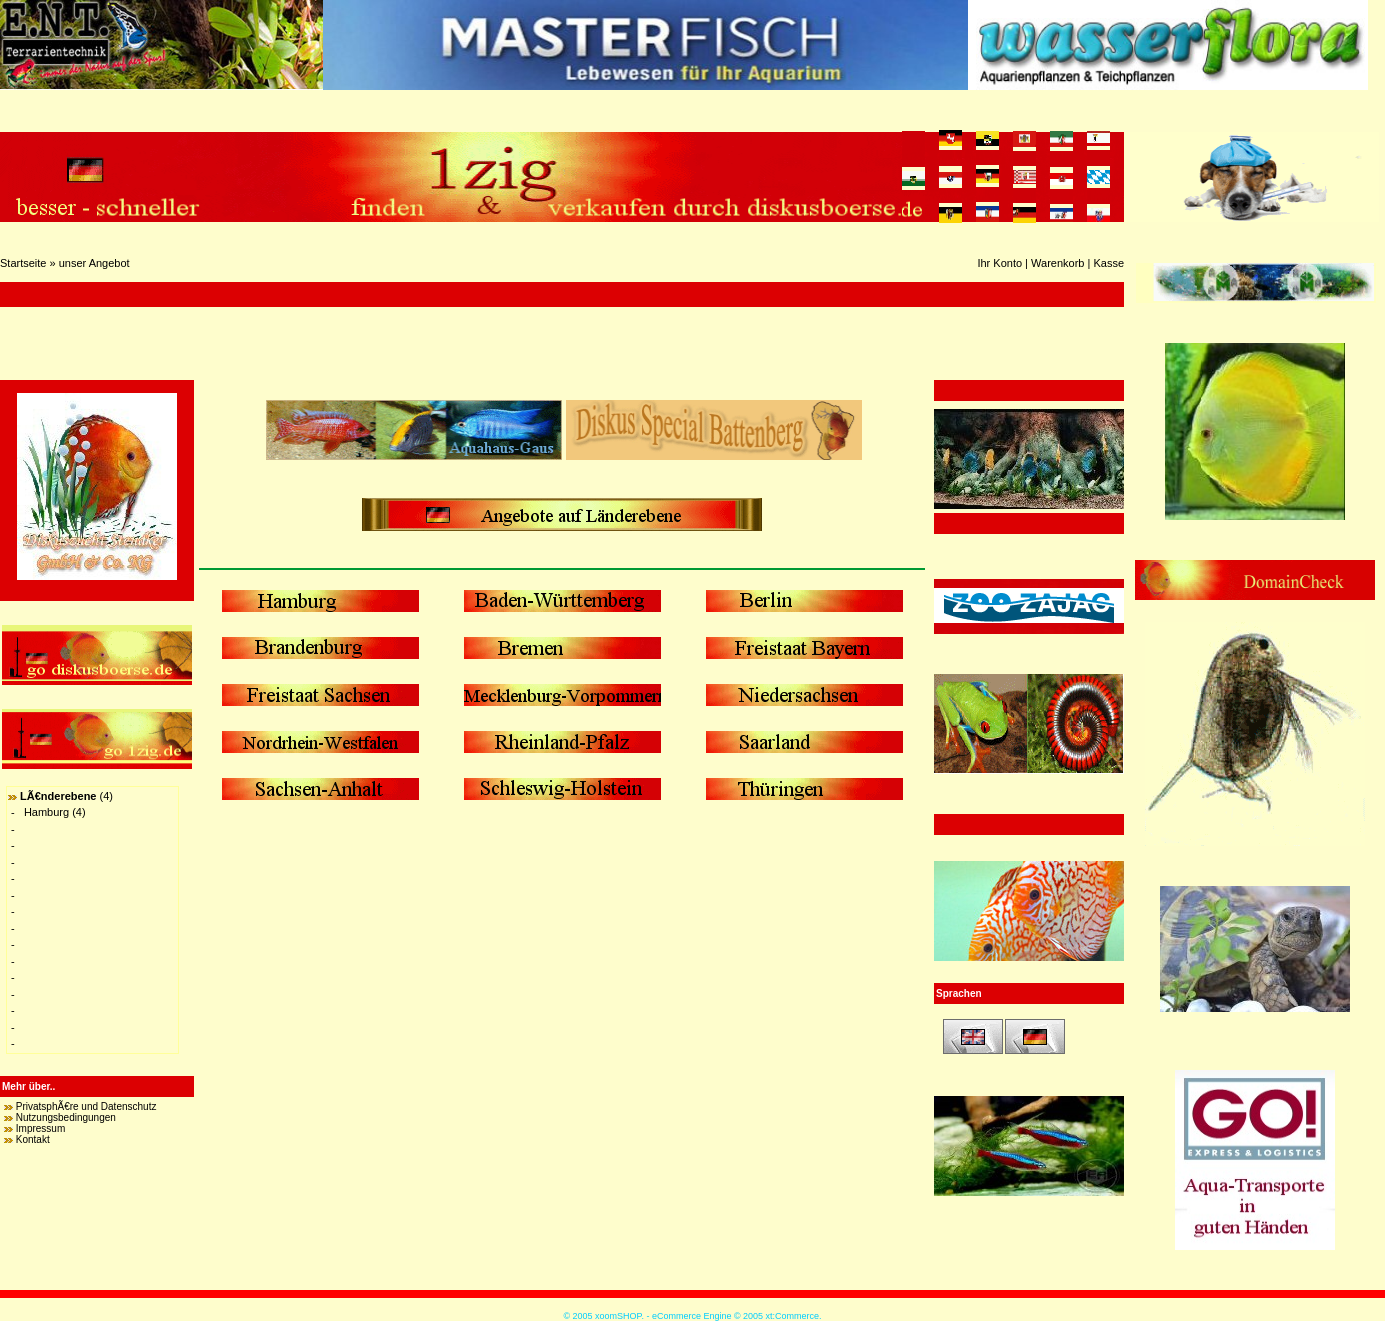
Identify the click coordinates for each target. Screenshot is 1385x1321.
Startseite (23, 263)
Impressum (40, 1128)
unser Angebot (94, 263)
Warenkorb (1057, 263)
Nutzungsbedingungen (66, 1117)
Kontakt (33, 1139)
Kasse (1108, 263)
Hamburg (46, 812)
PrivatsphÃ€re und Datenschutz (86, 1106)
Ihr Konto (999, 263)
